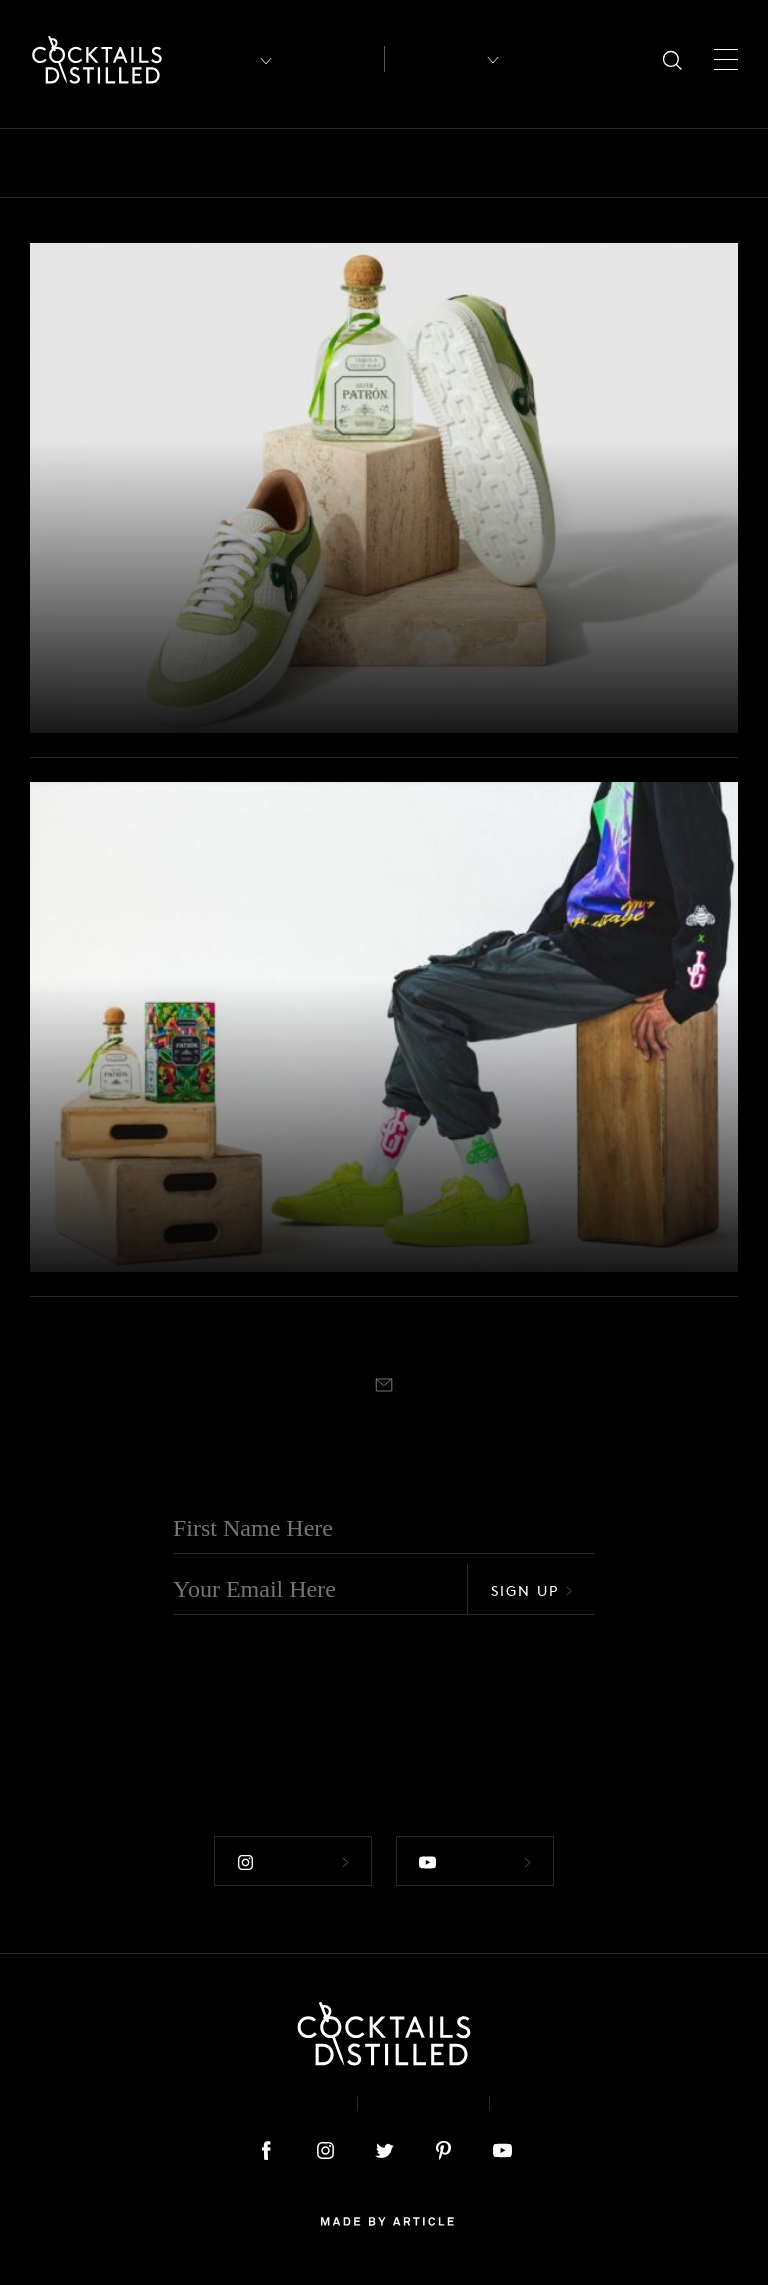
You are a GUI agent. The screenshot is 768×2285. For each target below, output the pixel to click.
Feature (542, 163)
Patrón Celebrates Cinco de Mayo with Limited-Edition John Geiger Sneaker (258, 657)
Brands (255, 163)
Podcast (555, 2103)
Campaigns (357, 163)
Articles (332, 59)
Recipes (434, 59)
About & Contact (252, 2103)
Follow (293, 1863)
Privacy (423, 2103)
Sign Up (532, 1590)
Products (80, 589)
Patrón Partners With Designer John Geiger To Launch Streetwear (235, 1196)
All (43, 163)
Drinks (457, 163)
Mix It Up (725, 163)
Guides (628, 163)
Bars (102, 163)
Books (173, 163)
